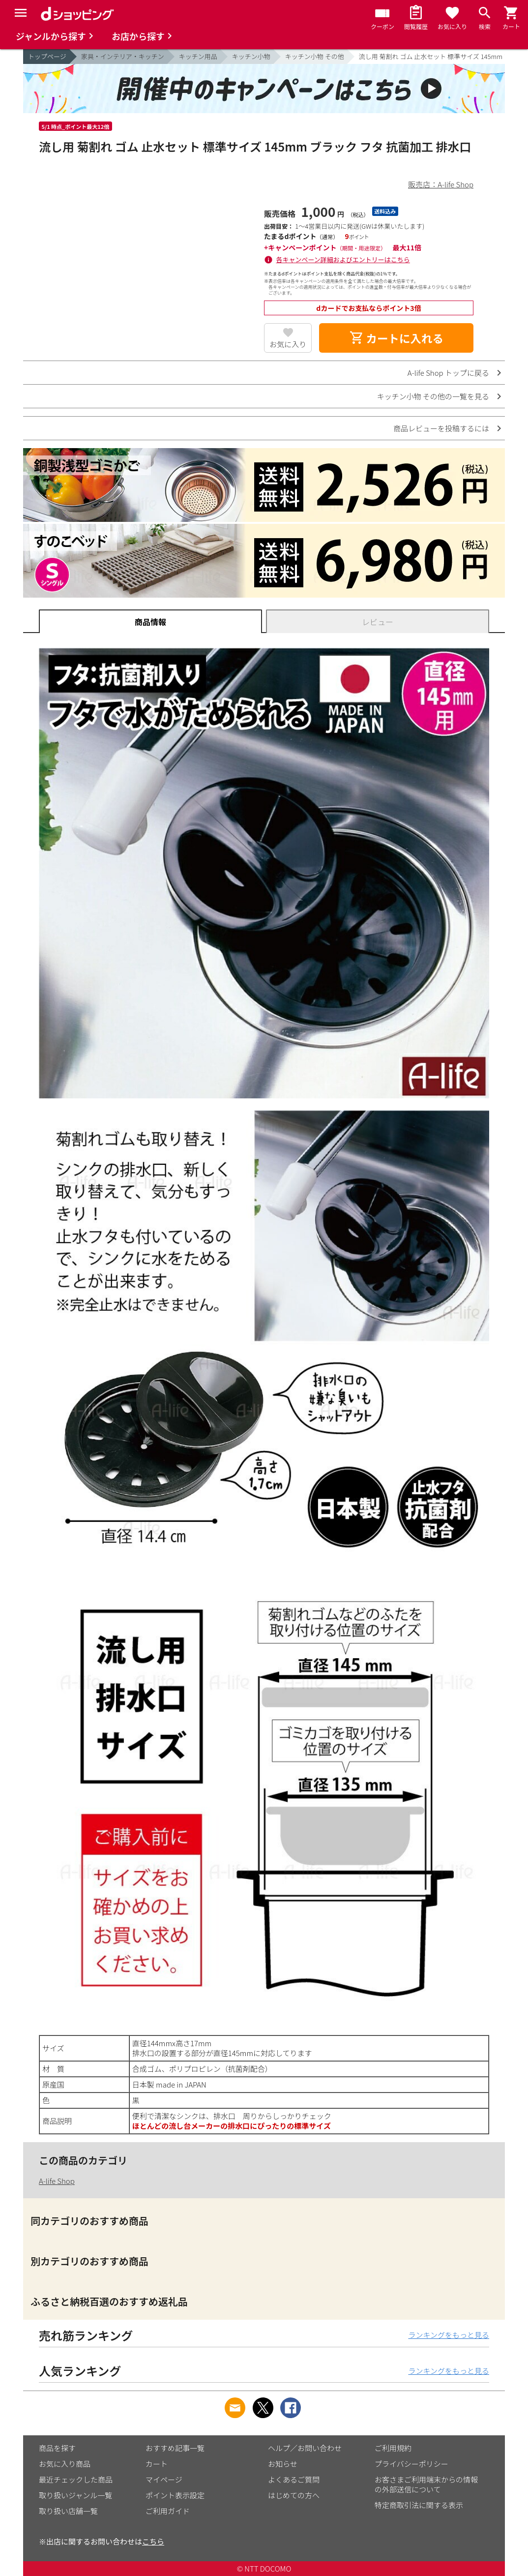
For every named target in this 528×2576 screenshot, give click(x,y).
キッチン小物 (251, 56)
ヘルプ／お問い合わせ (305, 2448)
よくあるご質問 (294, 2479)
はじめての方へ (294, 2495)
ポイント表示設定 (175, 2495)
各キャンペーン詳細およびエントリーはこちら (343, 259)
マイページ (164, 2479)
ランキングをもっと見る (448, 2335)
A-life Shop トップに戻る (448, 372)
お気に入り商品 (64, 2463)
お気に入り (287, 344)
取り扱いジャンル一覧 (75, 2495)
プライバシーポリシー (411, 2463)
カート (157, 2463)
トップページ (47, 56)
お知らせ (282, 2463)
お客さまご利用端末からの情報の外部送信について (426, 2484)
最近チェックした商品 (76, 2479)
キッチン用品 (198, 56)
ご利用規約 (393, 2448)
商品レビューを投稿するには (441, 428)
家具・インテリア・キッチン (122, 56)
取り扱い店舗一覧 (68, 2511)
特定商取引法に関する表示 (419, 2505)
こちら (153, 2541)
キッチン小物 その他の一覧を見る (433, 396)
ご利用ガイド (168, 2511)
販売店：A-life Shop (440, 184)
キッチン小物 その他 (314, 56)
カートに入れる (396, 338)
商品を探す (57, 2448)
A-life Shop (57, 2181)
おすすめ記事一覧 (175, 2448)
